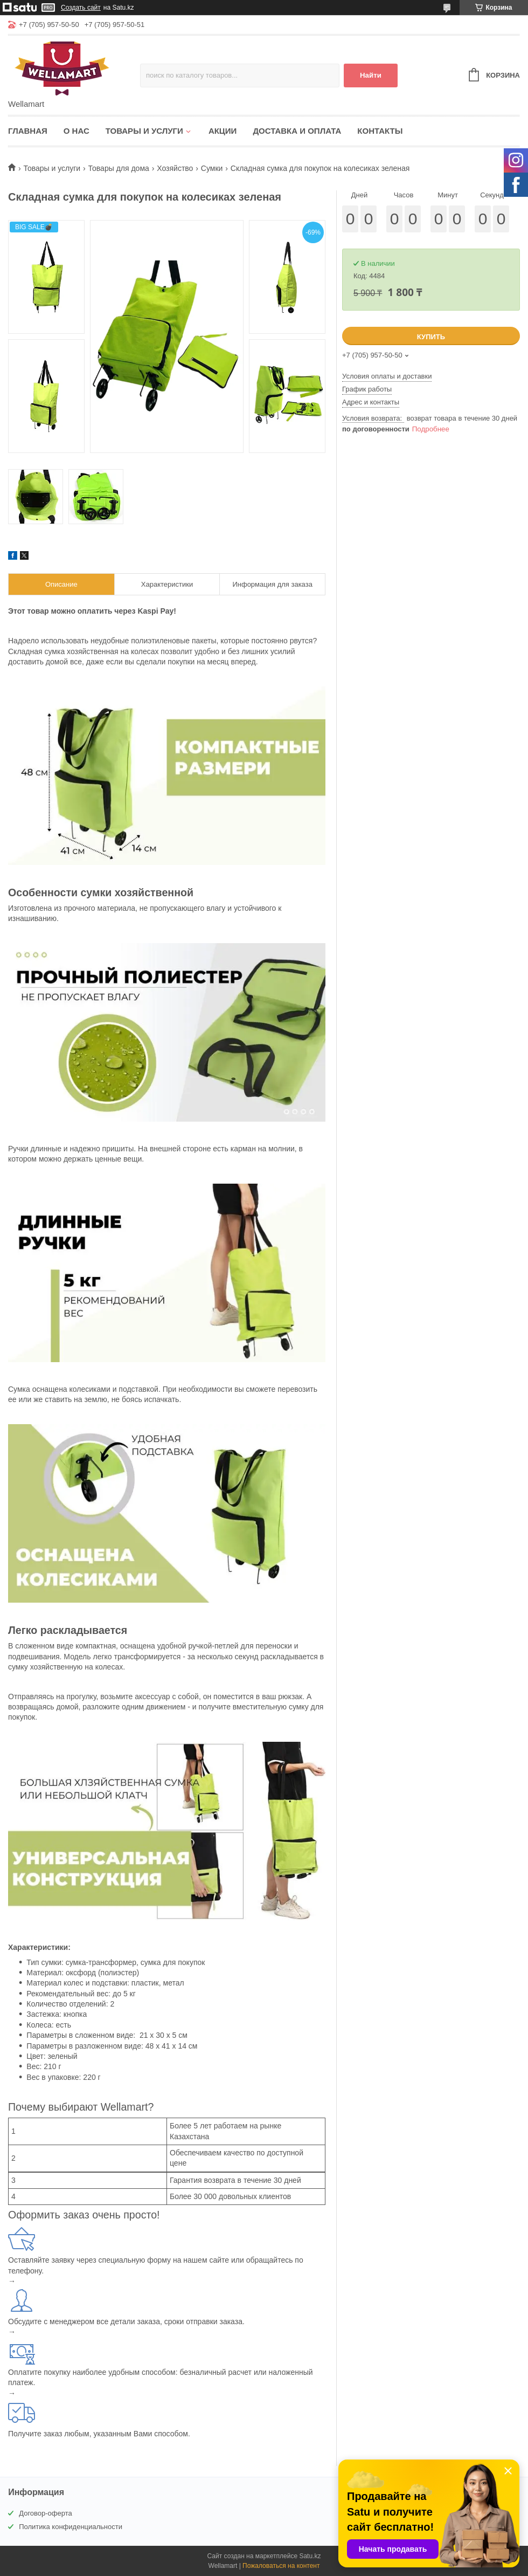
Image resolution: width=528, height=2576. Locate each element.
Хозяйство (175, 168)
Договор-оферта (45, 2513)
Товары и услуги (144, 131)
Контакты (379, 131)
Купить (431, 337)
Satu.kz (310, 2556)
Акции (223, 131)
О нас (76, 131)
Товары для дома (118, 168)
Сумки (212, 168)
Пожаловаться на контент (280, 2566)
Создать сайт (81, 7)
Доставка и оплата (297, 131)
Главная (27, 131)
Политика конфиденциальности (70, 2527)
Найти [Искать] (370, 75)
